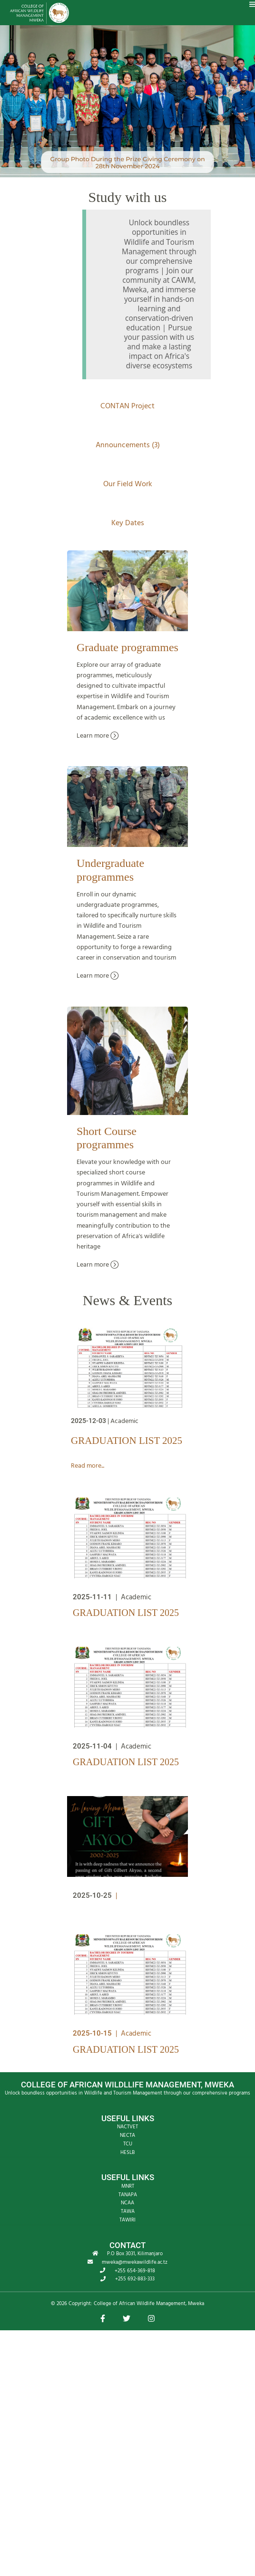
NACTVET (127, 2127)
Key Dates (127, 523)
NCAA (127, 2203)
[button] (102, 2319)
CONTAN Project (127, 406)
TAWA (128, 2211)
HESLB (127, 2152)
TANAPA (127, 2195)
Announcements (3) (128, 445)
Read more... (87, 1466)
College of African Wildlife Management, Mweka (149, 2303)
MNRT (127, 2186)
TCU (127, 2144)
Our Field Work (127, 484)
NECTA (127, 2135)
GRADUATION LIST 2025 (126, 1440)
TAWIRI (127, 2220)
